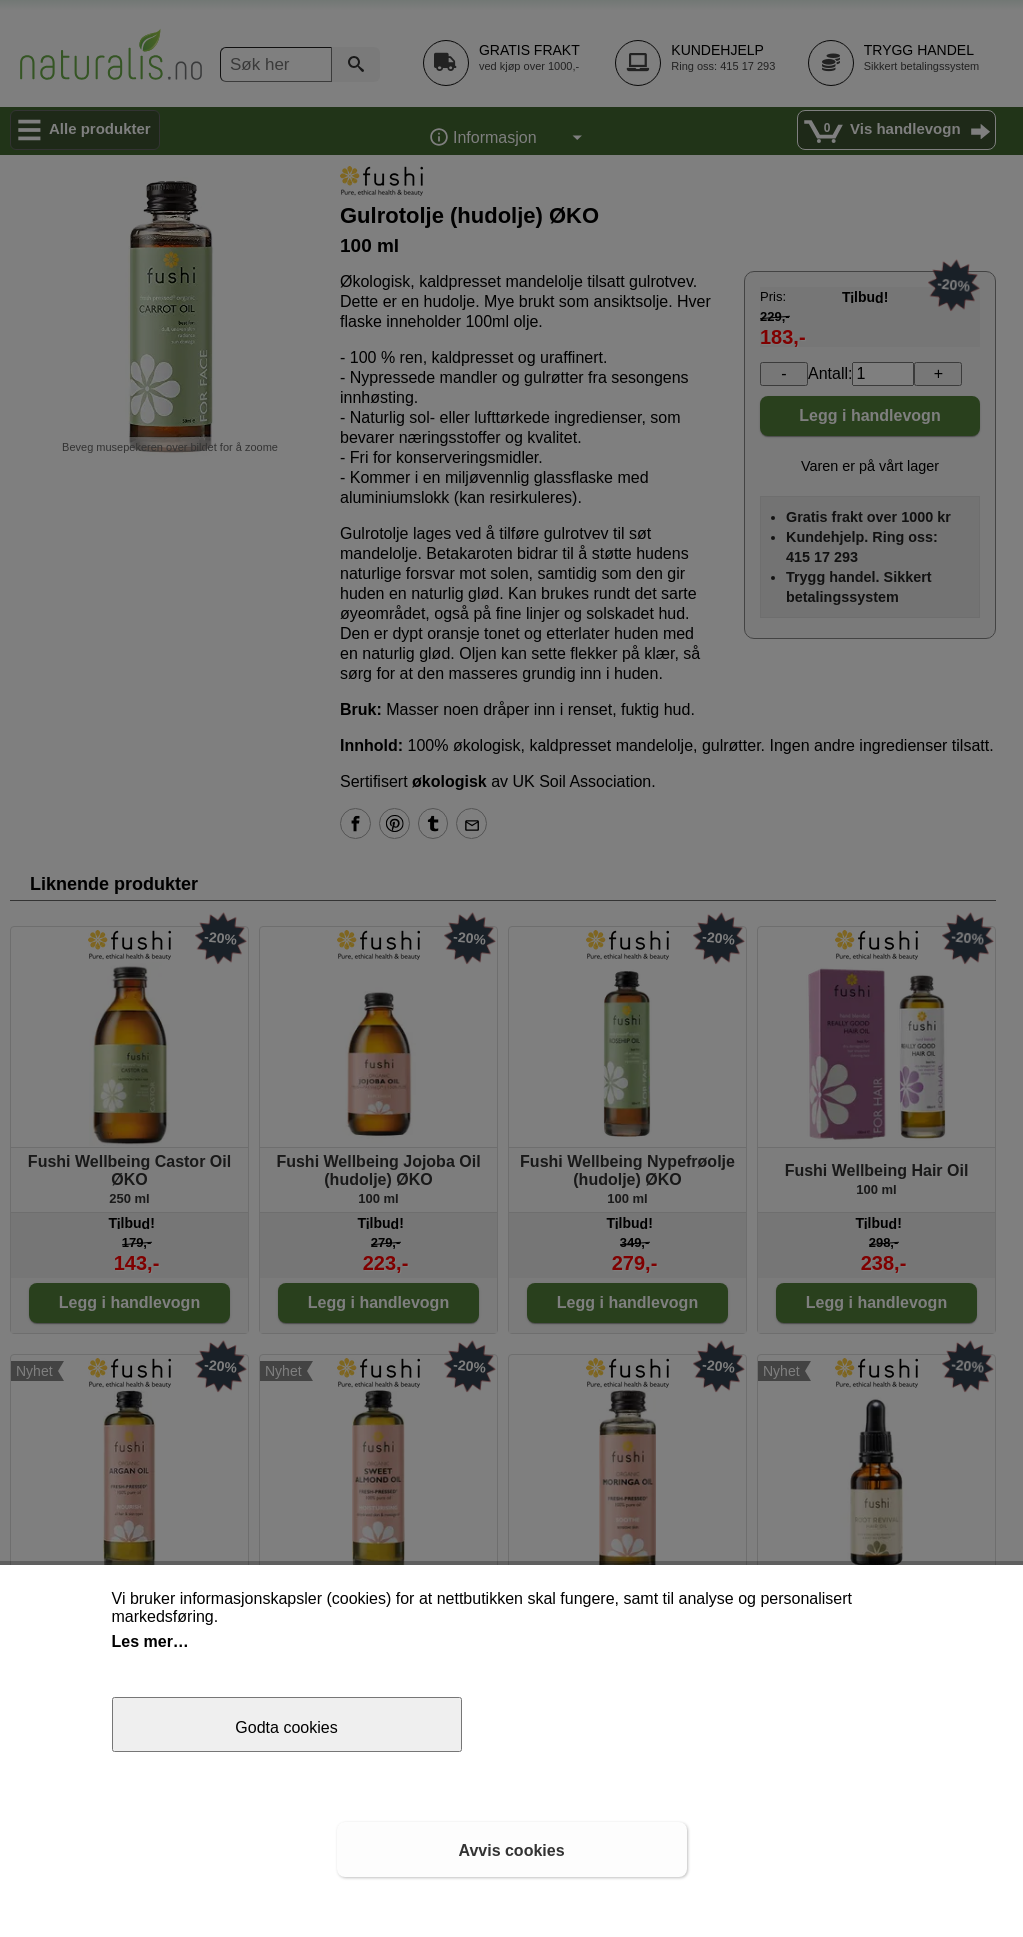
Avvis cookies (511, 1850)
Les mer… (150, 1641)
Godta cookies (286, 1727)
